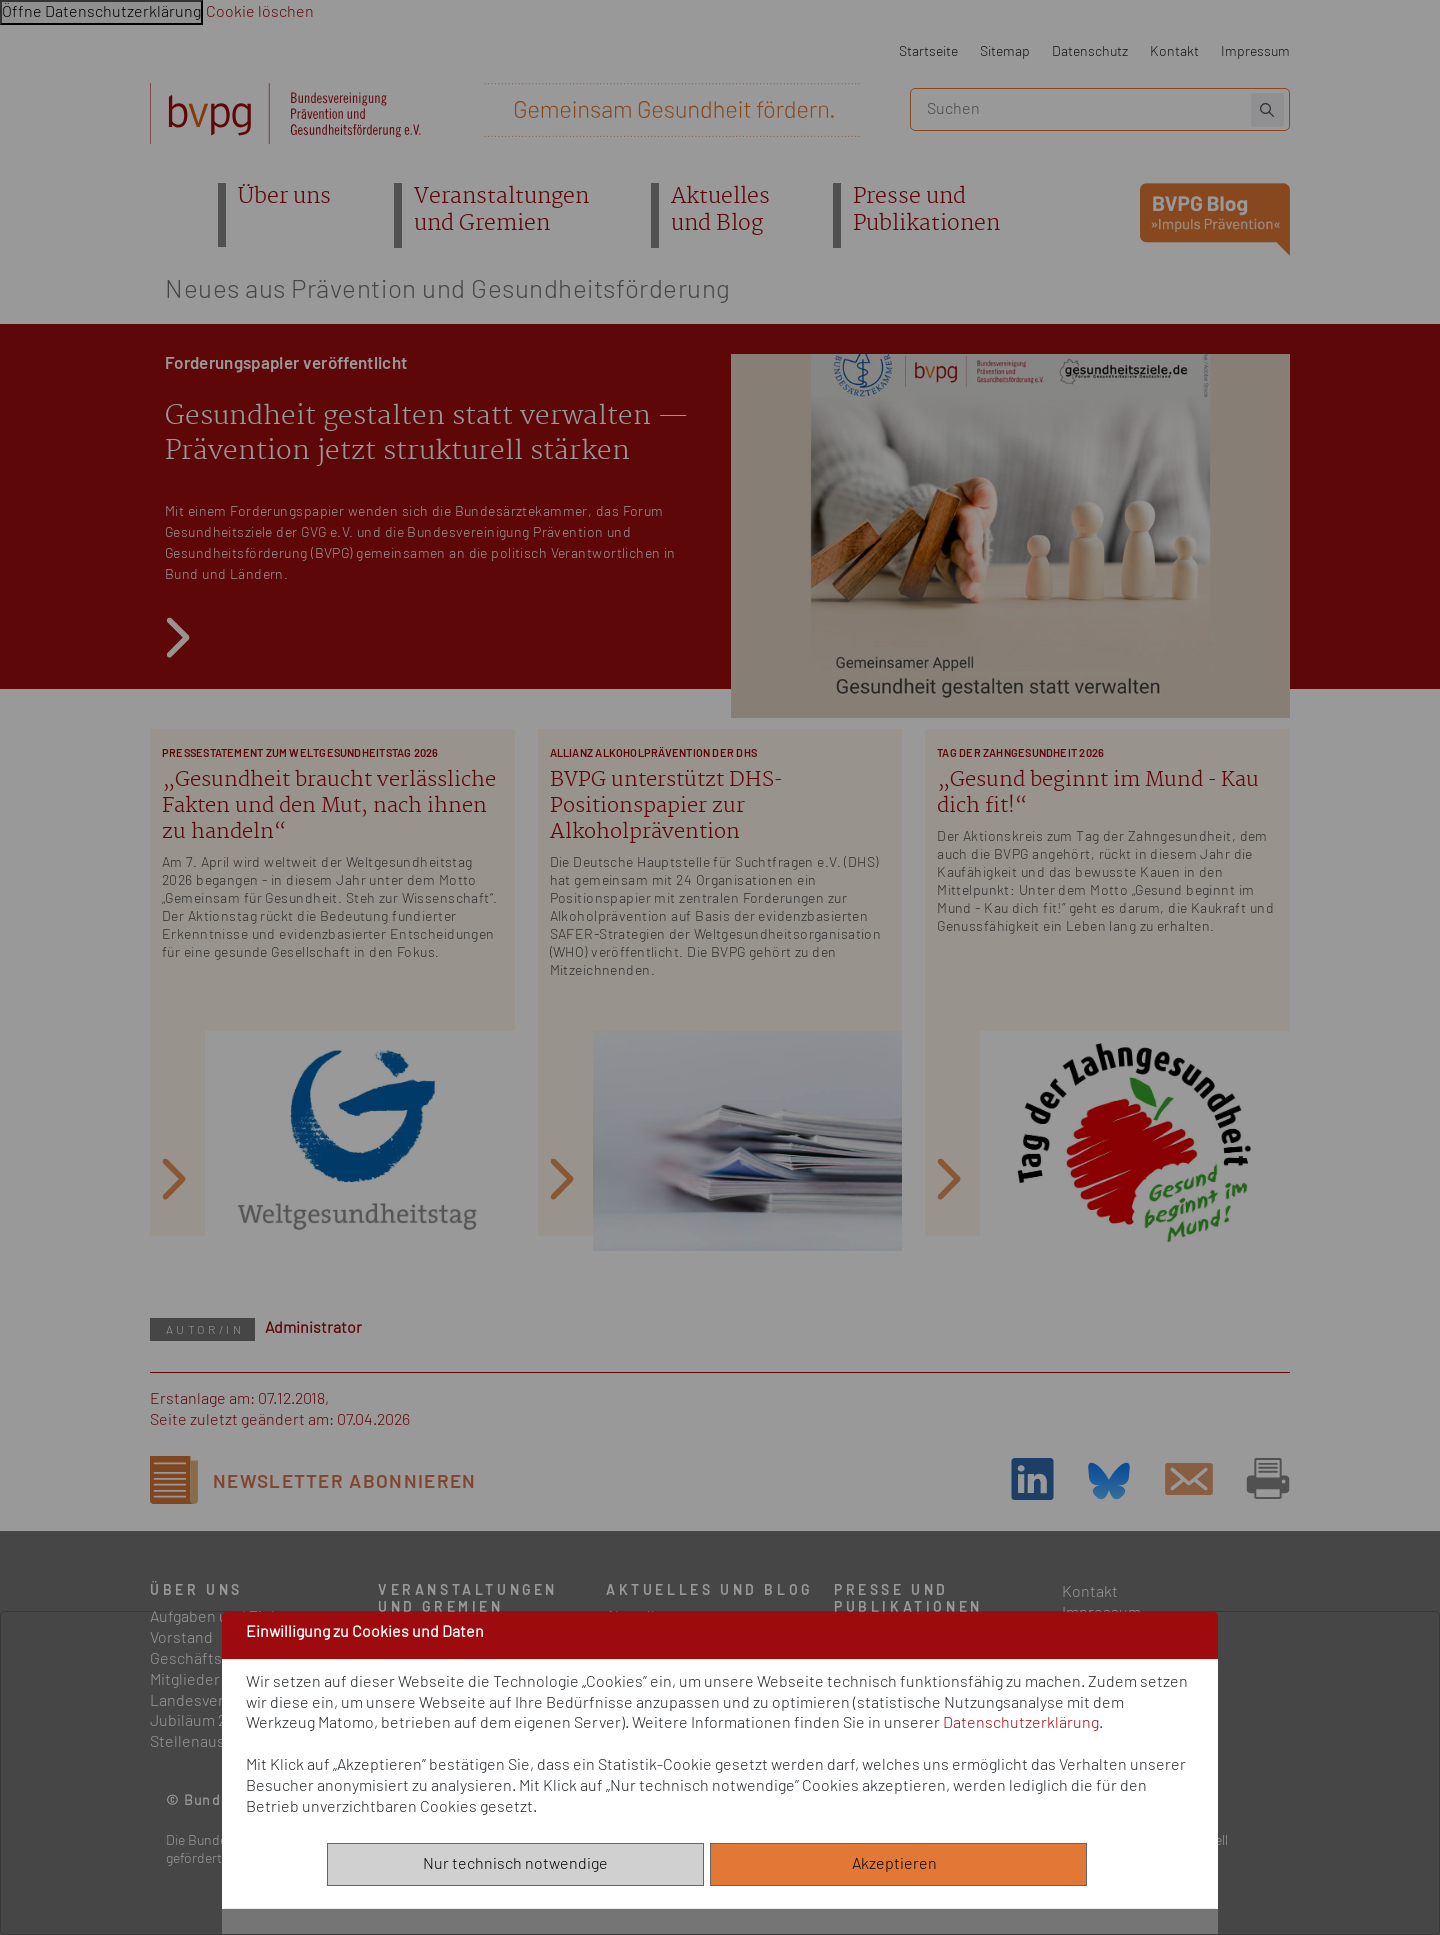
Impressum (1255, 51)
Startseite (928, 51)
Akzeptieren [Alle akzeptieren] (899, 1864)
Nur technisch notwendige (515, 1864)
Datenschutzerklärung (1021, 1723)
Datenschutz (1090, 51)
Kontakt (1174, 51)
